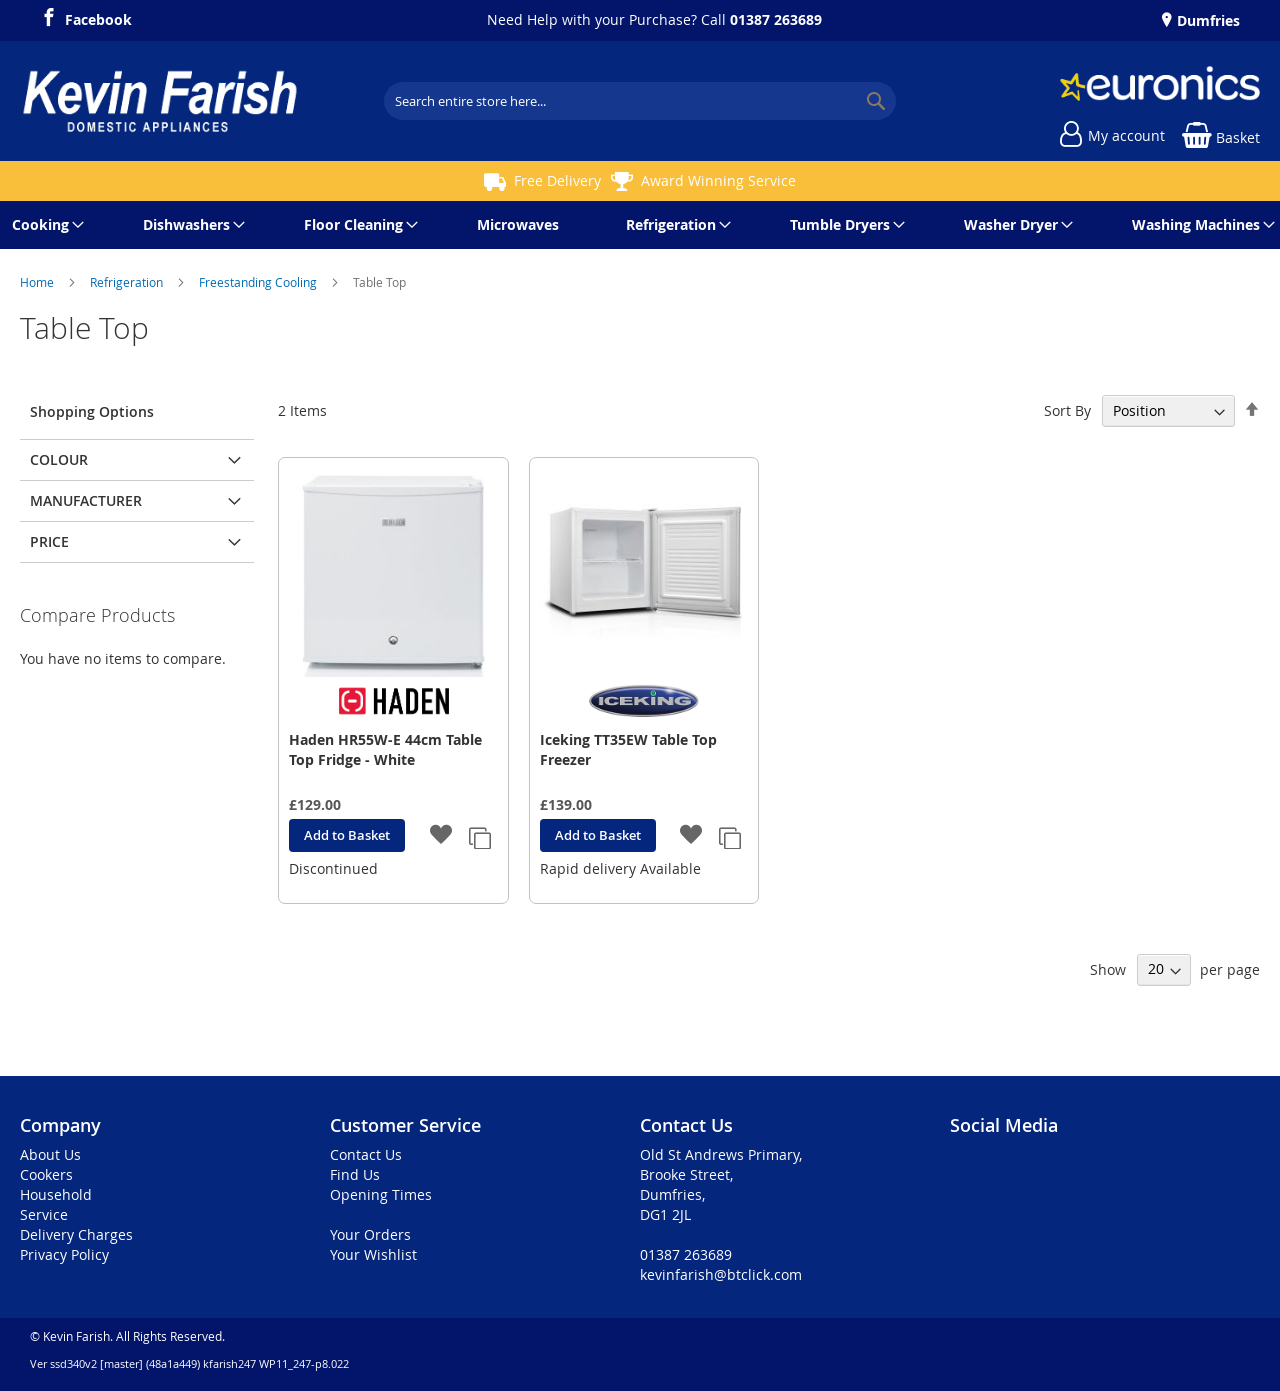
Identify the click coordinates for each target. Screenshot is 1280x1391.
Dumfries (1206, 20)
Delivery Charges (76, 1234)
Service (44, 1214)
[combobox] (640, 101)
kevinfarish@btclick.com (721, 1274)
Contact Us (366, 1154)
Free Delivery (557, 180)
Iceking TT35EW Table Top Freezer (628, 749)
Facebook (98, 17)
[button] (441, 836)
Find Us (355, 1174)
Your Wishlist (373, 1254)
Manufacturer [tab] (86, 500)
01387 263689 (776, 19)
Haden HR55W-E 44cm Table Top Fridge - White (385, 749)
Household (56, 1194)
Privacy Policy (64, 1254)
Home (38, 282)
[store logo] (160, 101)
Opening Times (381, 1194)
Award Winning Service (718, 180)
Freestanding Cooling (259, 282)
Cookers (46, 1174)
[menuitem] (44, 225)
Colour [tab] (59, 459)
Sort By (1067, 410)
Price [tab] (49, 541)
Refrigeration (128, 282)
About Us (50, 1154)
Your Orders (370, 1234)
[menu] (640, 225)
